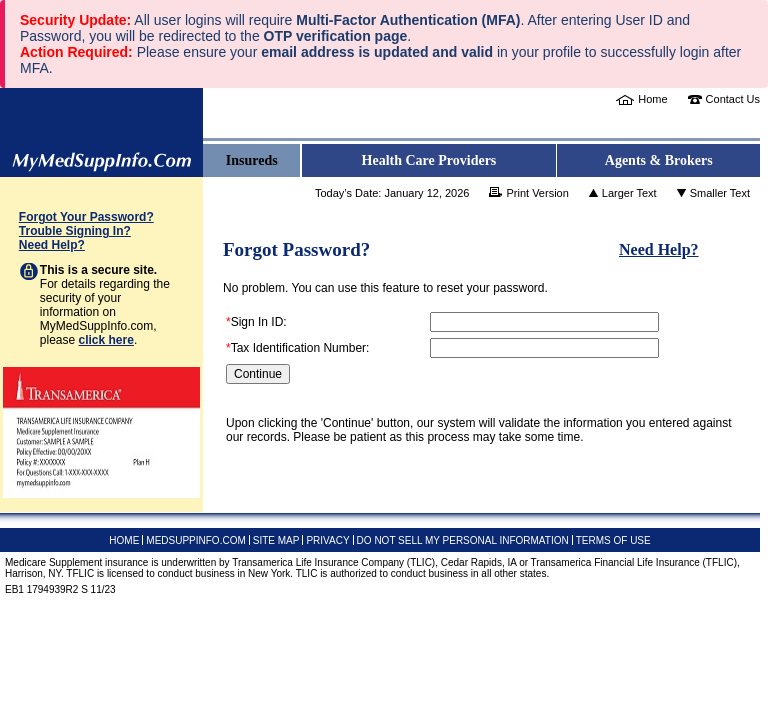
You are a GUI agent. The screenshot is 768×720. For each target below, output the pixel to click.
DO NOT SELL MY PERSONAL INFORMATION (463, 540)
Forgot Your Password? (86, 217)
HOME (124, 540)
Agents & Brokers (659, 160)
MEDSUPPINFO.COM (195, 540)
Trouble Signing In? (75, 231)
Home (652, 99)
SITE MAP (276, 540)
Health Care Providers (429, 160)
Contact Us (733, 99)
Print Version (537, 193)
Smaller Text (720, 193)
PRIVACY (327, 540)
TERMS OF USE (613, 540)
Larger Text (629, 193)
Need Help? (52, 245)
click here (106, 340)
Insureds (252, 160)
